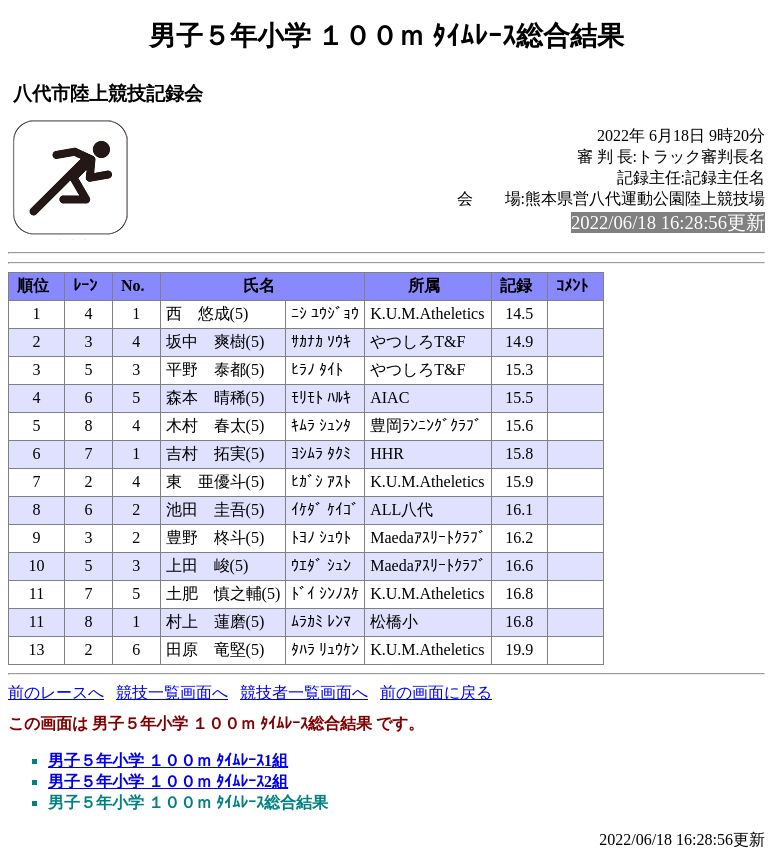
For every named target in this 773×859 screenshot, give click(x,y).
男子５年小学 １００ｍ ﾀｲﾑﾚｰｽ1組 (168, 760)
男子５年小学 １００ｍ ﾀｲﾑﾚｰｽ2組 (168, 781)
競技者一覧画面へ (304, 692)
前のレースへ (56, 692)
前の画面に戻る (436, 692)
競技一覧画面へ (172, 692)
